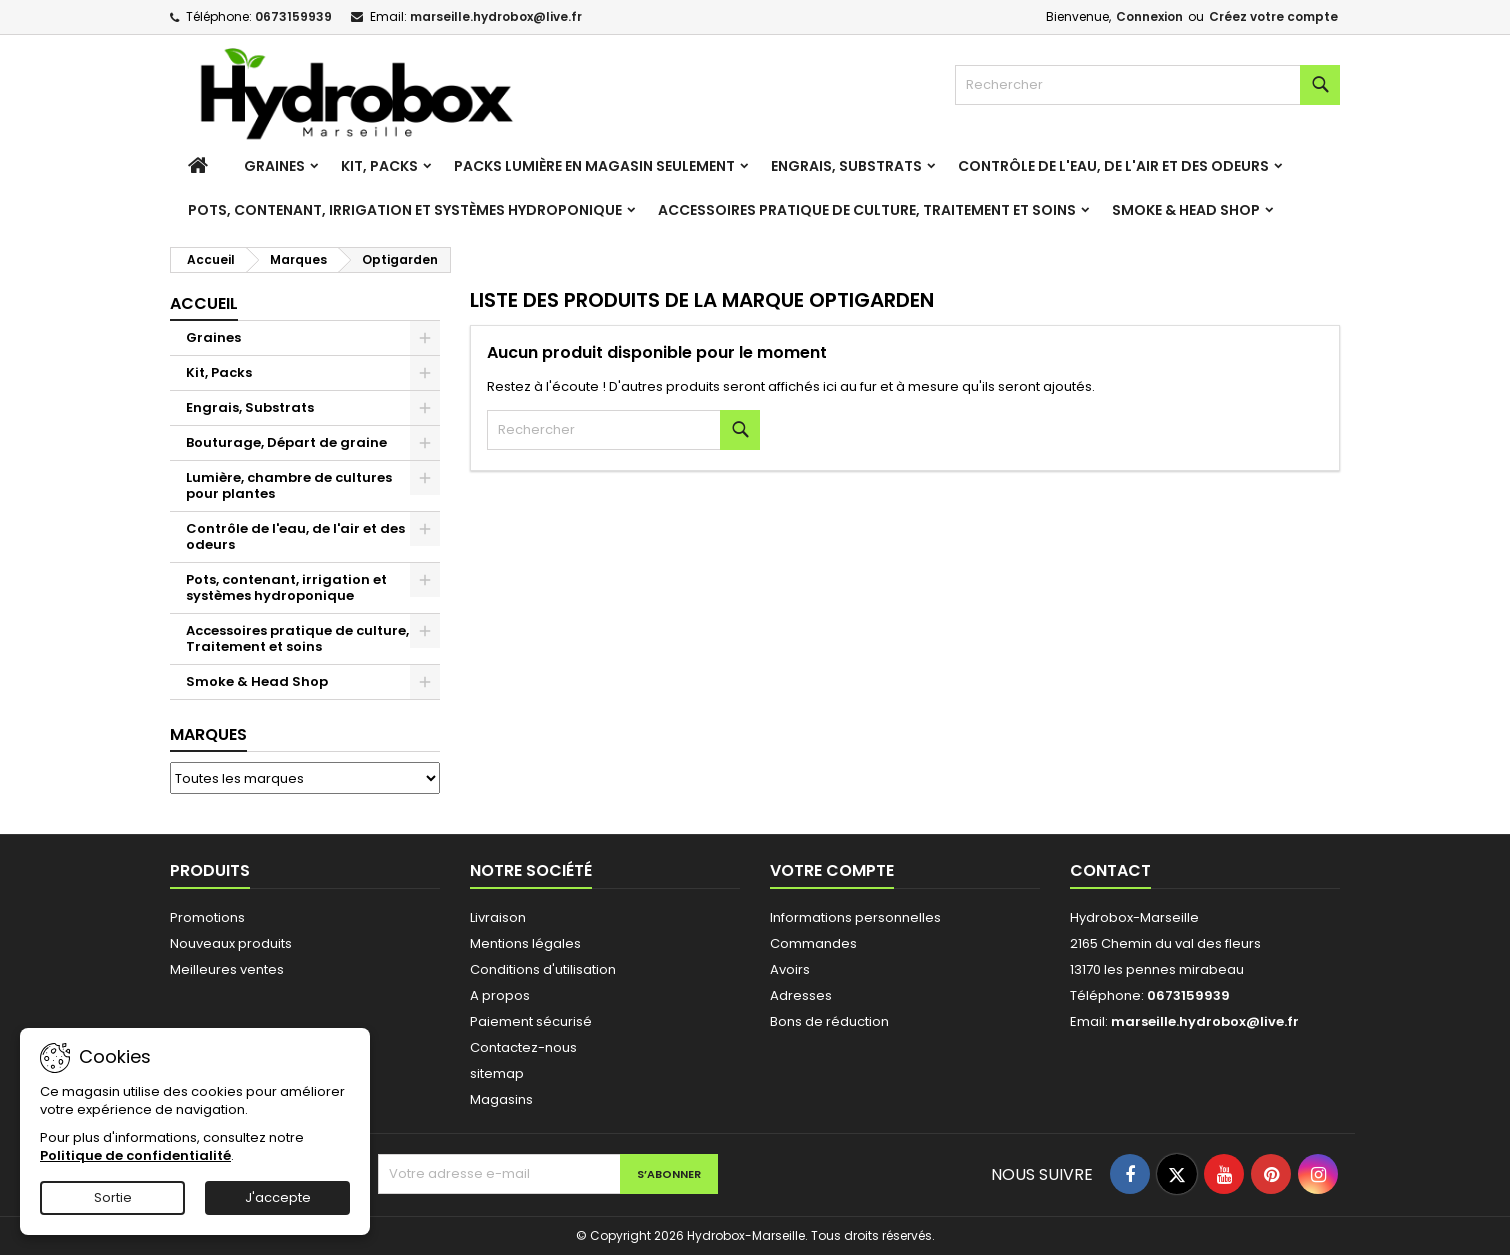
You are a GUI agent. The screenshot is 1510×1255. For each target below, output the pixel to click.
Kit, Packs (379, 166)
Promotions (207, 917)
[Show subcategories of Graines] (425, 338)
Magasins (501, 1099)
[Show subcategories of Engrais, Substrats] (425, 408)
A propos (500, 995)
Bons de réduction (829, 1021)
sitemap (497, 1073)
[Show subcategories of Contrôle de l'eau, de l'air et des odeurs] (425, 529)
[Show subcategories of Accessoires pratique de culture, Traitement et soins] (425, 631)
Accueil (204, 303)
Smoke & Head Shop (1186, 210)
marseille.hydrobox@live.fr (496, 16)
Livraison (498, 917)
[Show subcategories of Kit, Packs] (425, 373)
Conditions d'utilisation (543, 969)
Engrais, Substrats (846, 166)
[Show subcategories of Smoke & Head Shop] (425, 682)
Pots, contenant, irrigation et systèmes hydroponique (405, 210)
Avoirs (790, 969)
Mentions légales (525, 943)
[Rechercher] (1147, 85)
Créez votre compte (1273, 16)
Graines (274, 166)
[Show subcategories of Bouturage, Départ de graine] (425, 443)
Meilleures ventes (227, 969)
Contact (1110, 870)
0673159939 (293, 16)
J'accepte (278, 1197)
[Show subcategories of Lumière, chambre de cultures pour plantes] (425, 478)
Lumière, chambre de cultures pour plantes (289, 485)
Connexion (1149, 16)
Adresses (801, 995)
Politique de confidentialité (135, 1155)
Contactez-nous (523, 1047)
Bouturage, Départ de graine (286, 442)
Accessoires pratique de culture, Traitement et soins (867, 210)
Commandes (813, 943)
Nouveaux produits (231, 943)
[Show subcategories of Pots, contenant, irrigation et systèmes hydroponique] (425, 580)
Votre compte (832, 870)
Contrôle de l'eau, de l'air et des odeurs (1113, 166)
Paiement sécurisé (531, 1021)
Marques (208, 734)
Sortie (113, 1197)
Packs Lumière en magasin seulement (594, 166)
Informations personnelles (855, 917)
